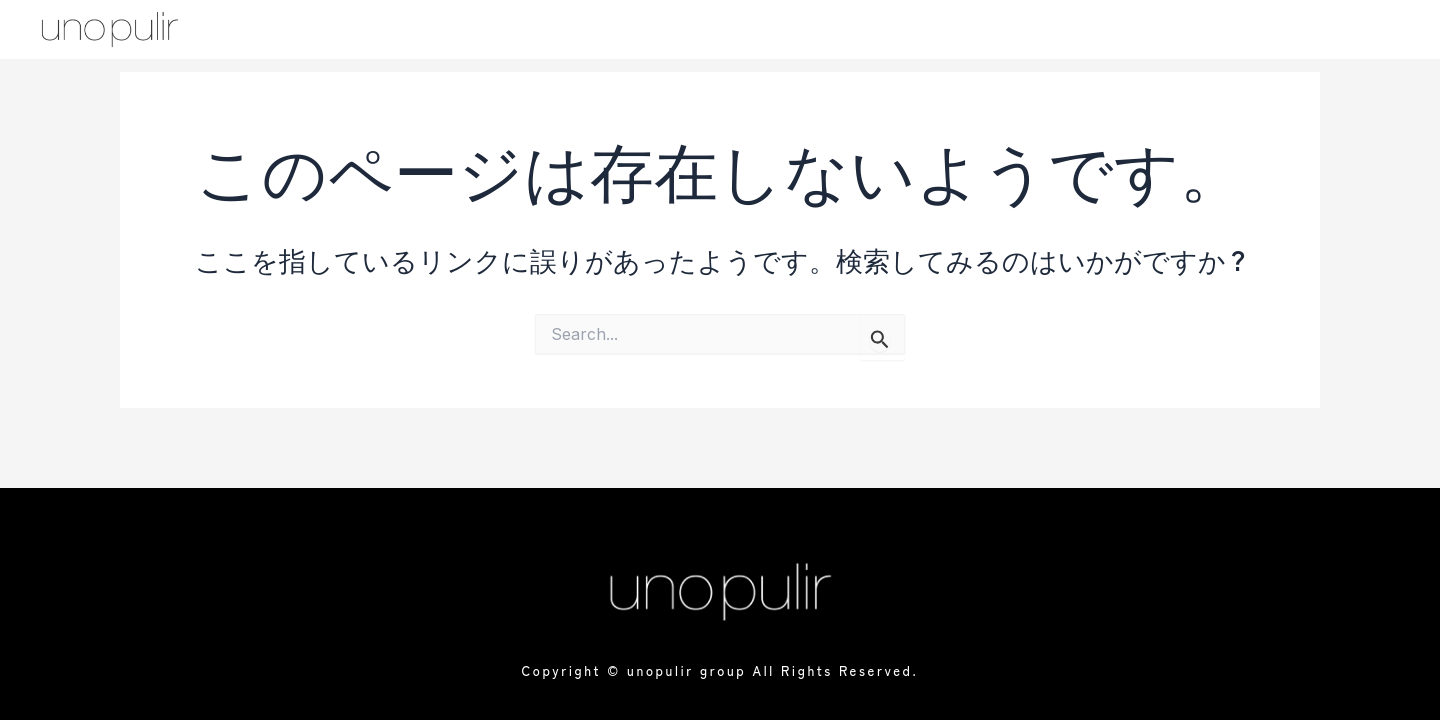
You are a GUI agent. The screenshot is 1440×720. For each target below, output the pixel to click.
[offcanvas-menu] (1359, 31)
